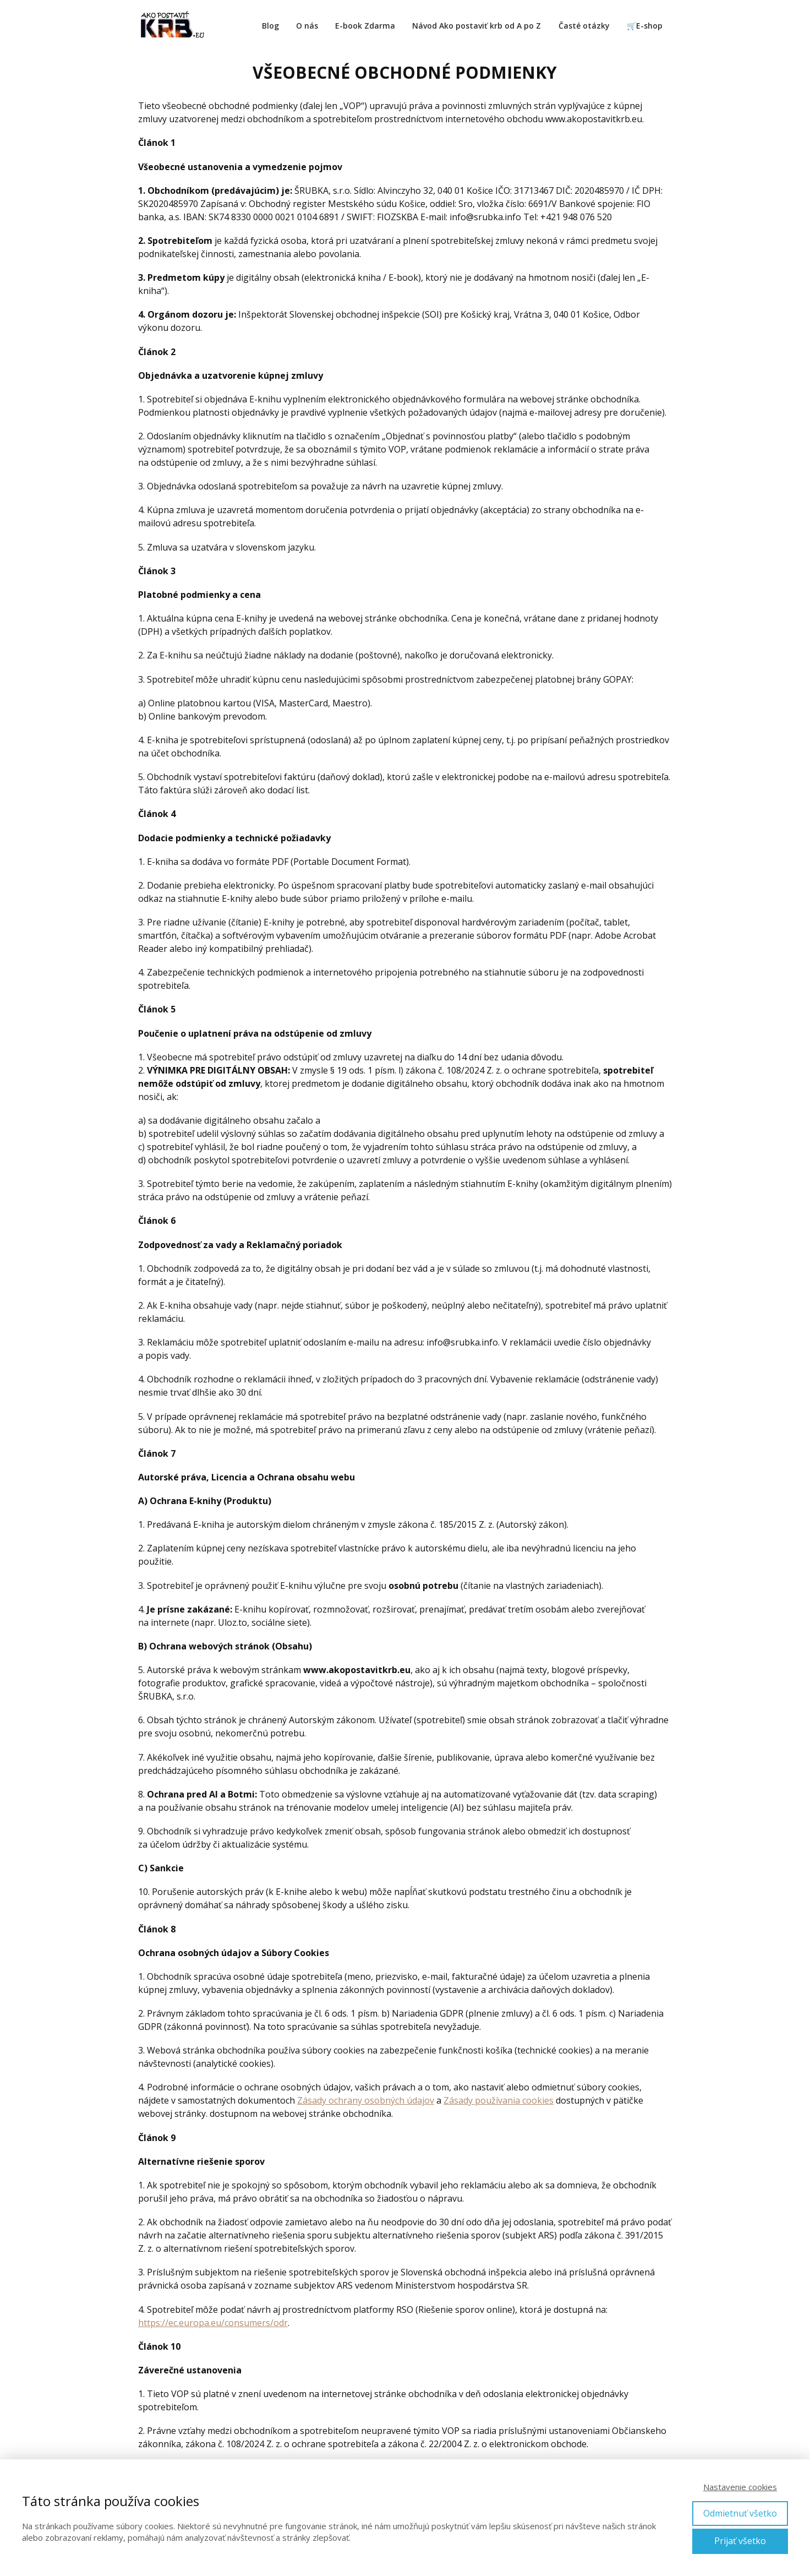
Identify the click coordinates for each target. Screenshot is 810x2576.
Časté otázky (584, 25)
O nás (307, 25)
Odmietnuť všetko (740, 2513)
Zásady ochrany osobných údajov (365, 2100)
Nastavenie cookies (740, 2486)
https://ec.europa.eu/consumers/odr (213, 2323)
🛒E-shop (645, 25)
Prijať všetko (740, 2541)
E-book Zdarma (365, 25)
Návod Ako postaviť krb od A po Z (476, 25)
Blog (270, 25)
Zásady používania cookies (499, 2100)
